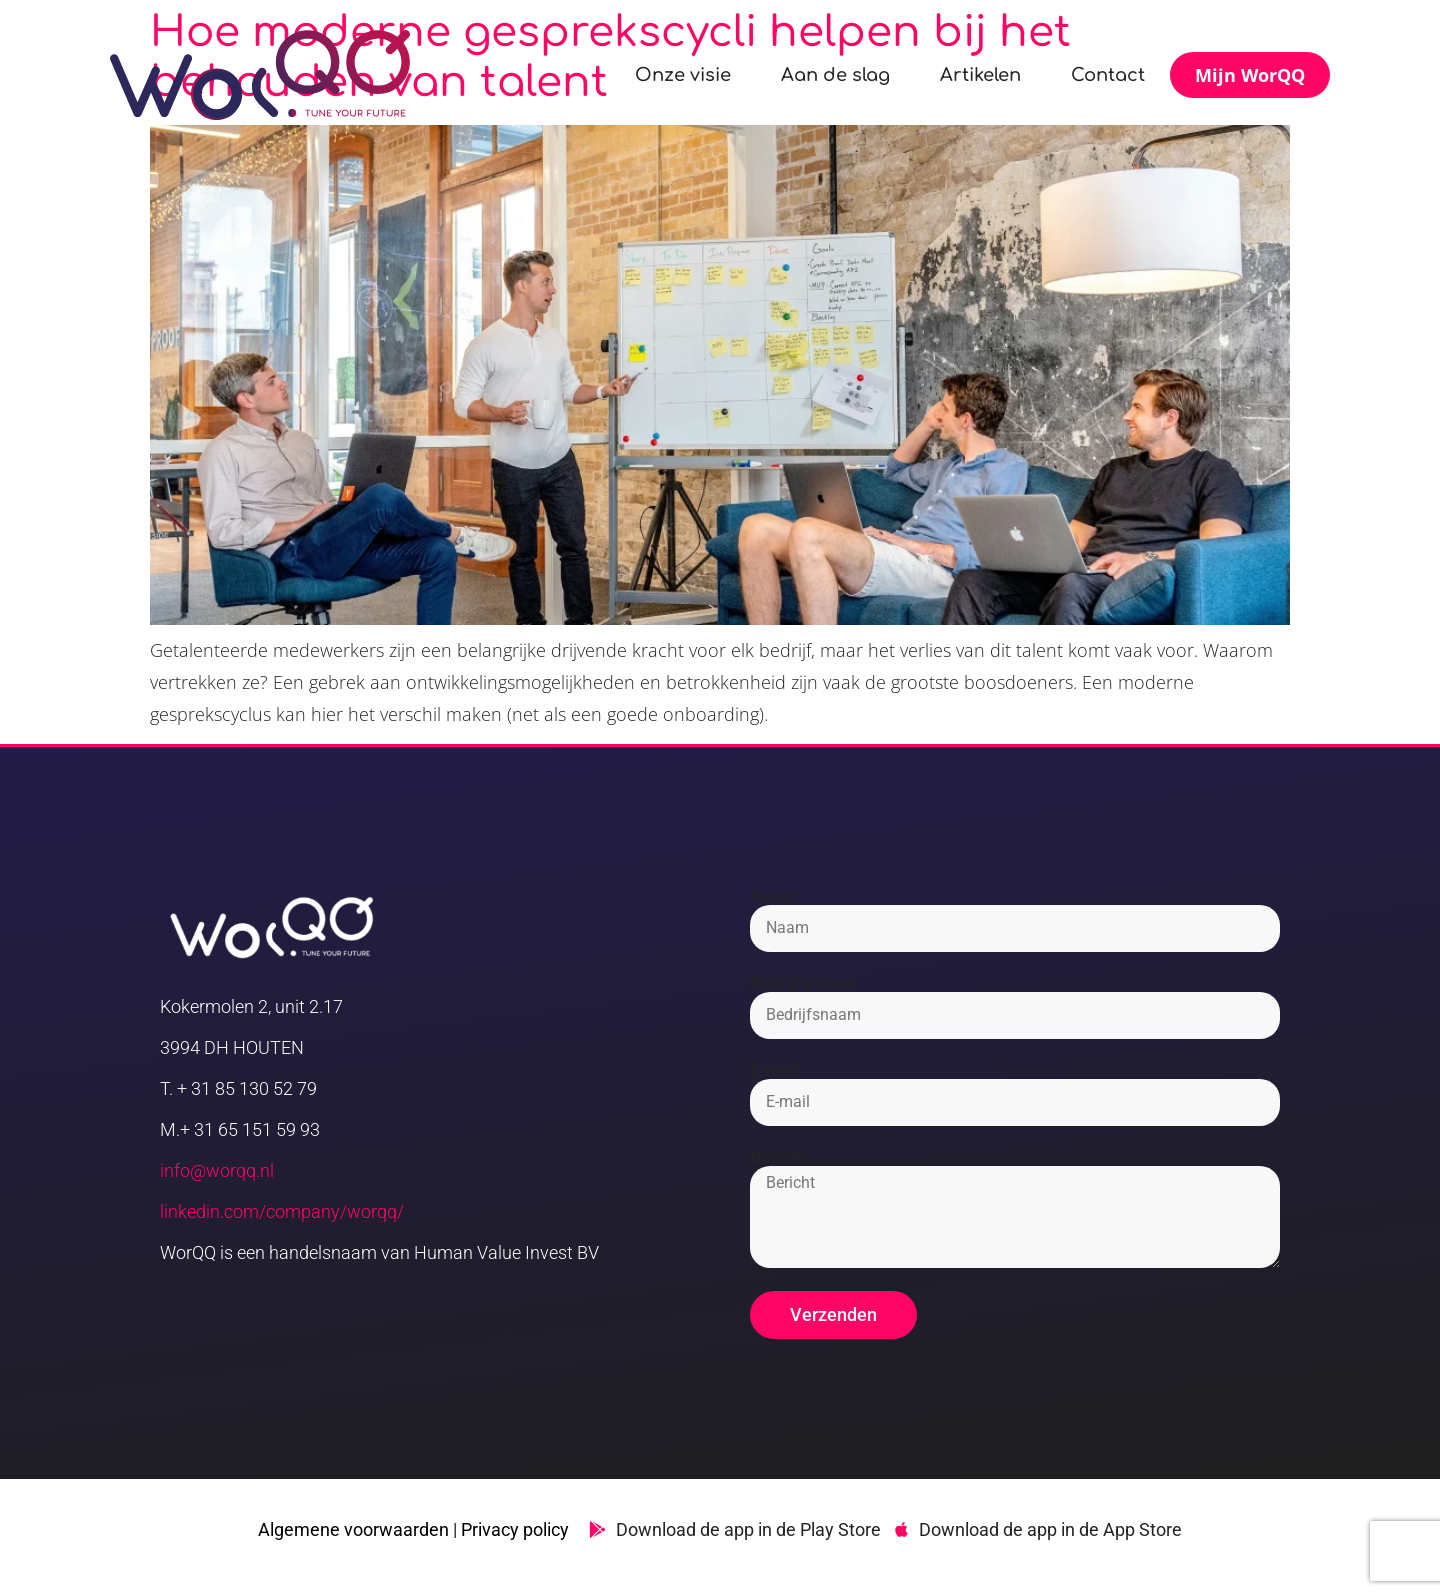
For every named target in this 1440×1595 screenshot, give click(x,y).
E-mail (774, 1070)
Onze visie (683, 75)
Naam (774, 896)
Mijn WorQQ (1250, 75)
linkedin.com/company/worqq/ (282, 1211)
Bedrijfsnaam (803, 983)
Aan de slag (835, 75)
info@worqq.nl (217, 1170)
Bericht (778, 1157)
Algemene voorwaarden (353, 1529)
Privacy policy (515, 1529)
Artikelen (980, 75)
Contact (1108, 75)
